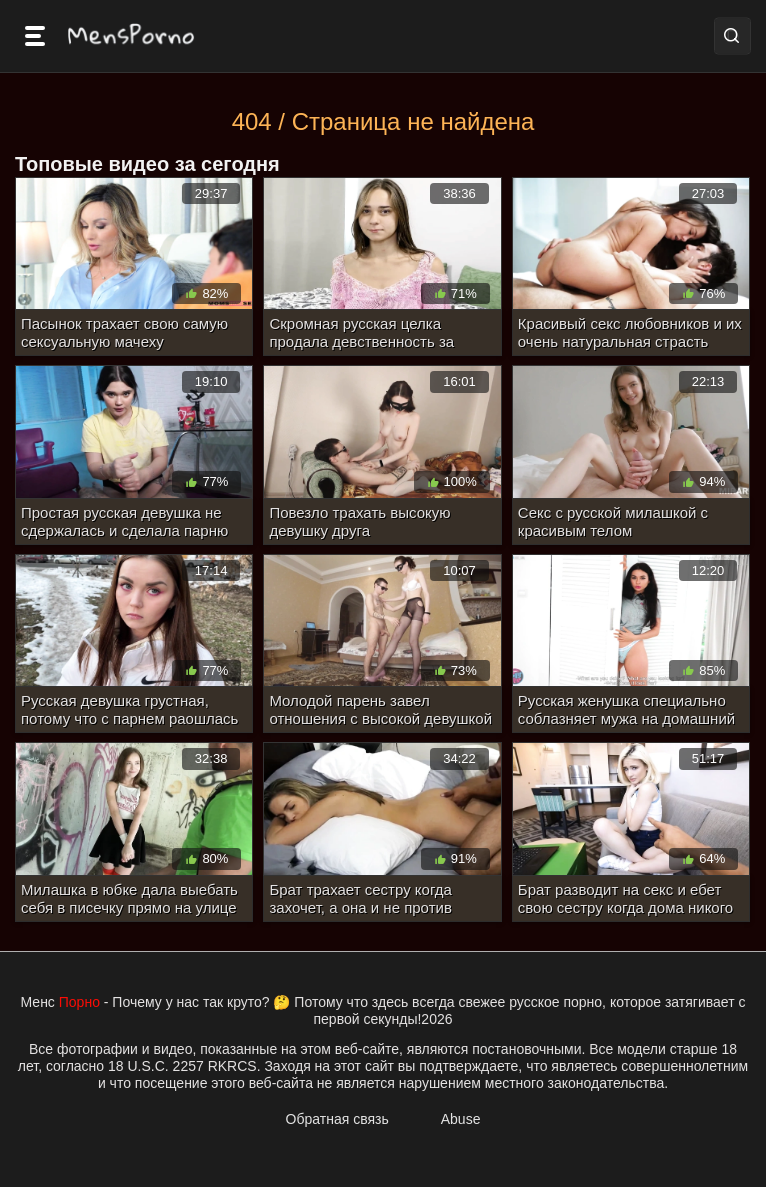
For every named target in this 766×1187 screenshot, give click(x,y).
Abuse (461, 1119)
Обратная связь (337, 1119)
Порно (79, 1002)
